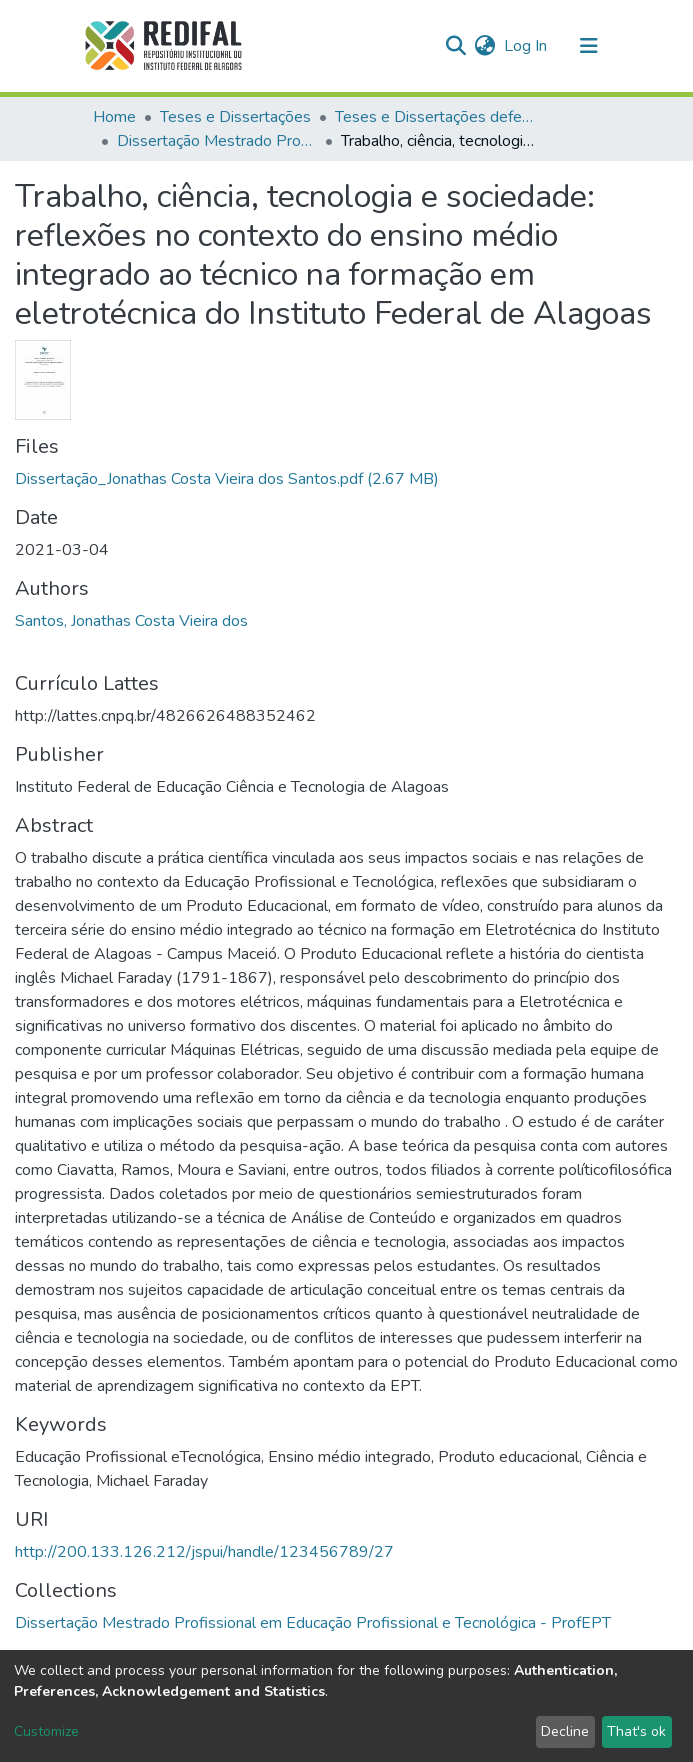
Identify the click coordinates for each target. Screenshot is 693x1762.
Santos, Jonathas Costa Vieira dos (131, 621)
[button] (485, 46)
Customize (46, 1731)
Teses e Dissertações (235, 117)
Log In (526, 46)
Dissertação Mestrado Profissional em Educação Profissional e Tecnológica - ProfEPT (217, 141)
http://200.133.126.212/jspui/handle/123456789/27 (204, 1552)
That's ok (636, 1731)
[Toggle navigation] (589, 46)
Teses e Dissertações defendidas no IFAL (435, 117)
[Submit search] (456, 46)
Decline (565, 1731)
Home (114, 117)
